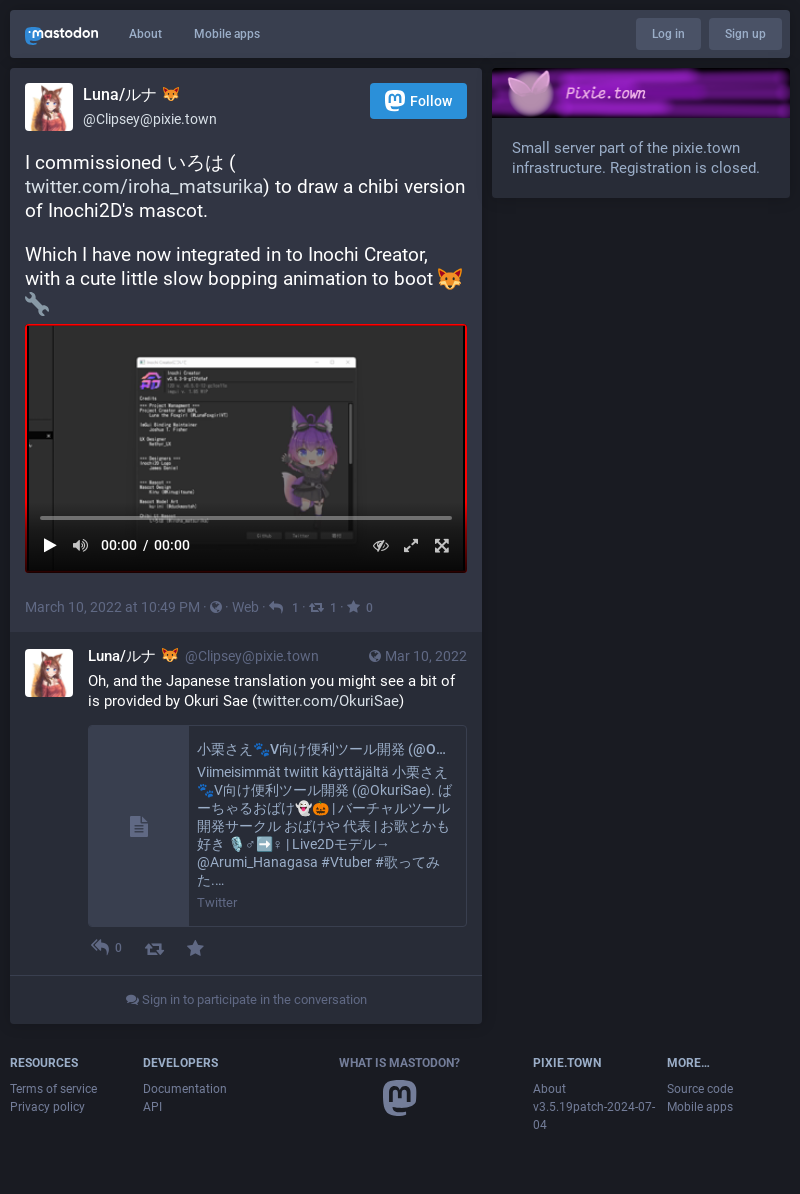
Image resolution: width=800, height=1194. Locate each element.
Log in (668, 34)
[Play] (50, 545)
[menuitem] (246, 448)
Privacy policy (47, 1107)
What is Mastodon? (399, 1063)
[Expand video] (411, 545)
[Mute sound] (81, 545)
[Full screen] (441, 545)
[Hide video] (380, 545)
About (145, 34)
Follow (418, 100)
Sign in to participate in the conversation (246, 999)
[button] (246, 448)
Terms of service (53, 1089)
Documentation (185, 1089)
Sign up (745, 34)
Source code (700, 1089)
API (152, 1107)
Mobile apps (227, 34)
